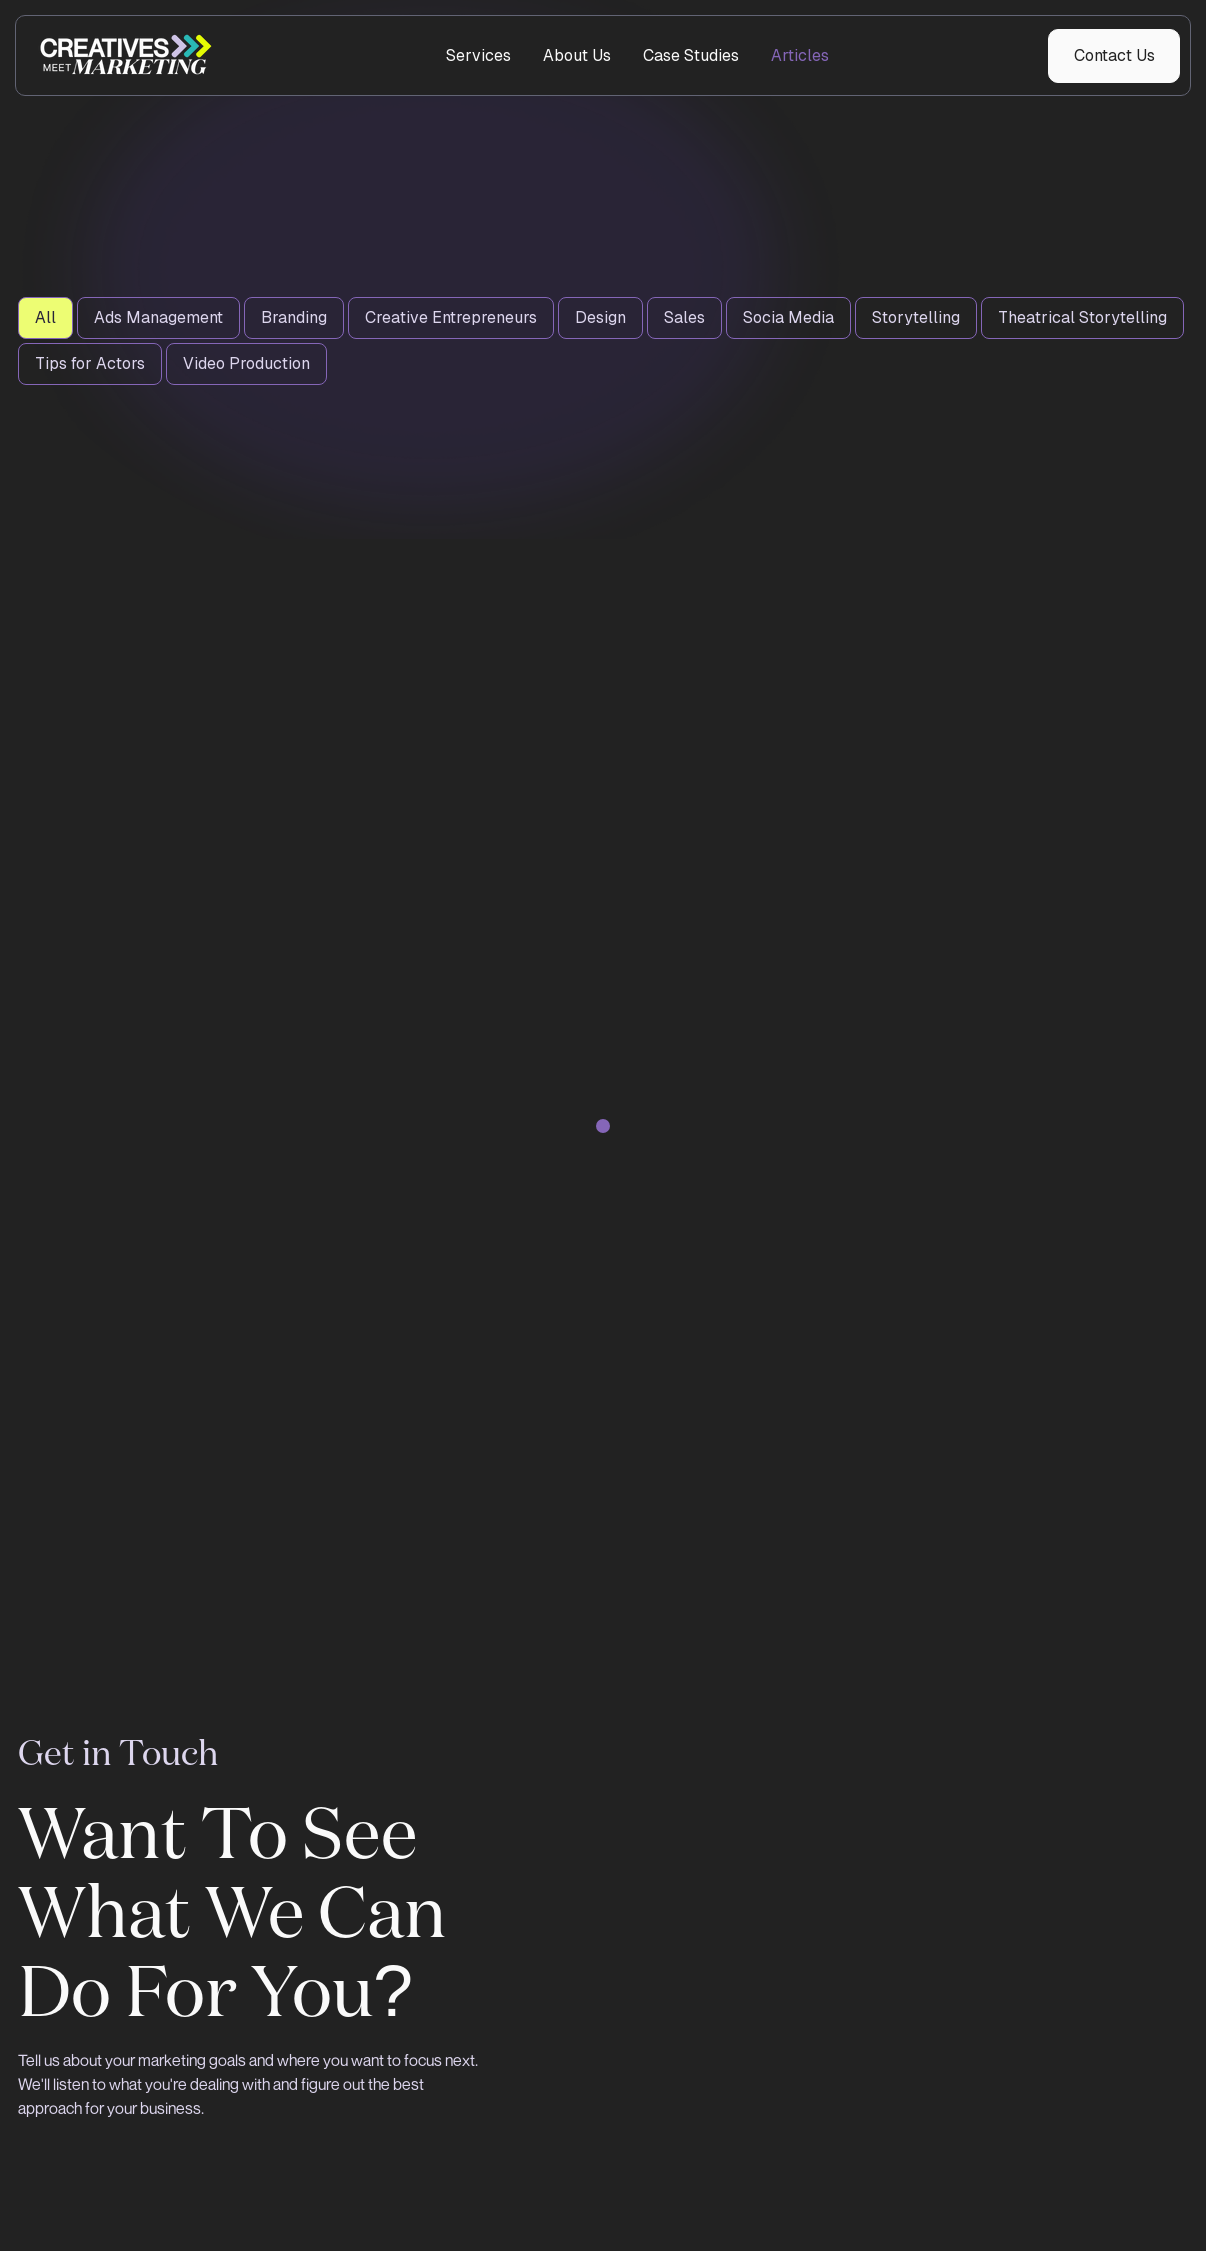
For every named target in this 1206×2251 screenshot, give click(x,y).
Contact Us (1114, 55)
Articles (800, 55)
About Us (577, 55)
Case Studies (691, 55)
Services (478, 55)
